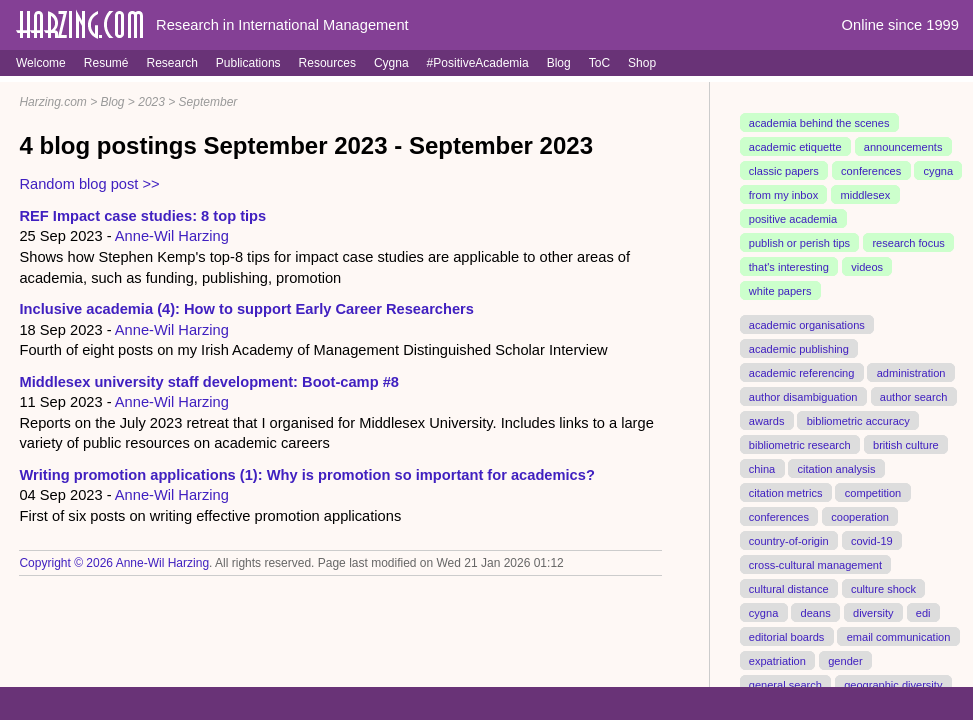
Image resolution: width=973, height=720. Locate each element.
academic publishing (799, 349)
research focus (908, 243)
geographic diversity (893, 684)
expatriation (777, 660)
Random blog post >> (89, 184)
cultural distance (789, 588)
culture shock (883, 588)
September (208, 102)
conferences (871, 171)
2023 (151, 102)
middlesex (865, 195)
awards (767, 420)
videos (867, 267)
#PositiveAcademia (478, 63)
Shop (642, 63)
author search (914, 396)
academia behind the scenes (819, 123)
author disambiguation (803, 396)
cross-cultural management (815, 564)
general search (785, 684)
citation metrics (786, 492)
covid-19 (872, 540)
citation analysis (837, 468)
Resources (327, 63)
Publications (248, 63)
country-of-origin (789, 540)
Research (171, 63)
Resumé (106, 63)
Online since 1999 (900, 25)
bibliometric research (800, 444)
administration (911, 373)
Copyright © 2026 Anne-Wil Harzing (114, 563)
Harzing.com (52, 102)
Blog (559, 63)
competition (873, 492)
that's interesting (789, 267)
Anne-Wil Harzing (172, 236)
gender (845, 660)
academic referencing (802, 373)
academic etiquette (795, 147)
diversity (873, 612)
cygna (938, 171)
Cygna (391, 63)
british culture (906, 444)
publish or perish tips (799, 243)
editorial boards (787, 636)
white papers (780, 291)
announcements (903, 147)
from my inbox (783, 195)
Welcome (41, 63)
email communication (899, 636)
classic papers (784, 171)
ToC (599, 63)
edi (923, 612)
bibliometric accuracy (858, 420)
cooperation (860, 516)
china (762, 468)
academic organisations (807, 325)
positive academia (793, 219)
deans (816, 612)
